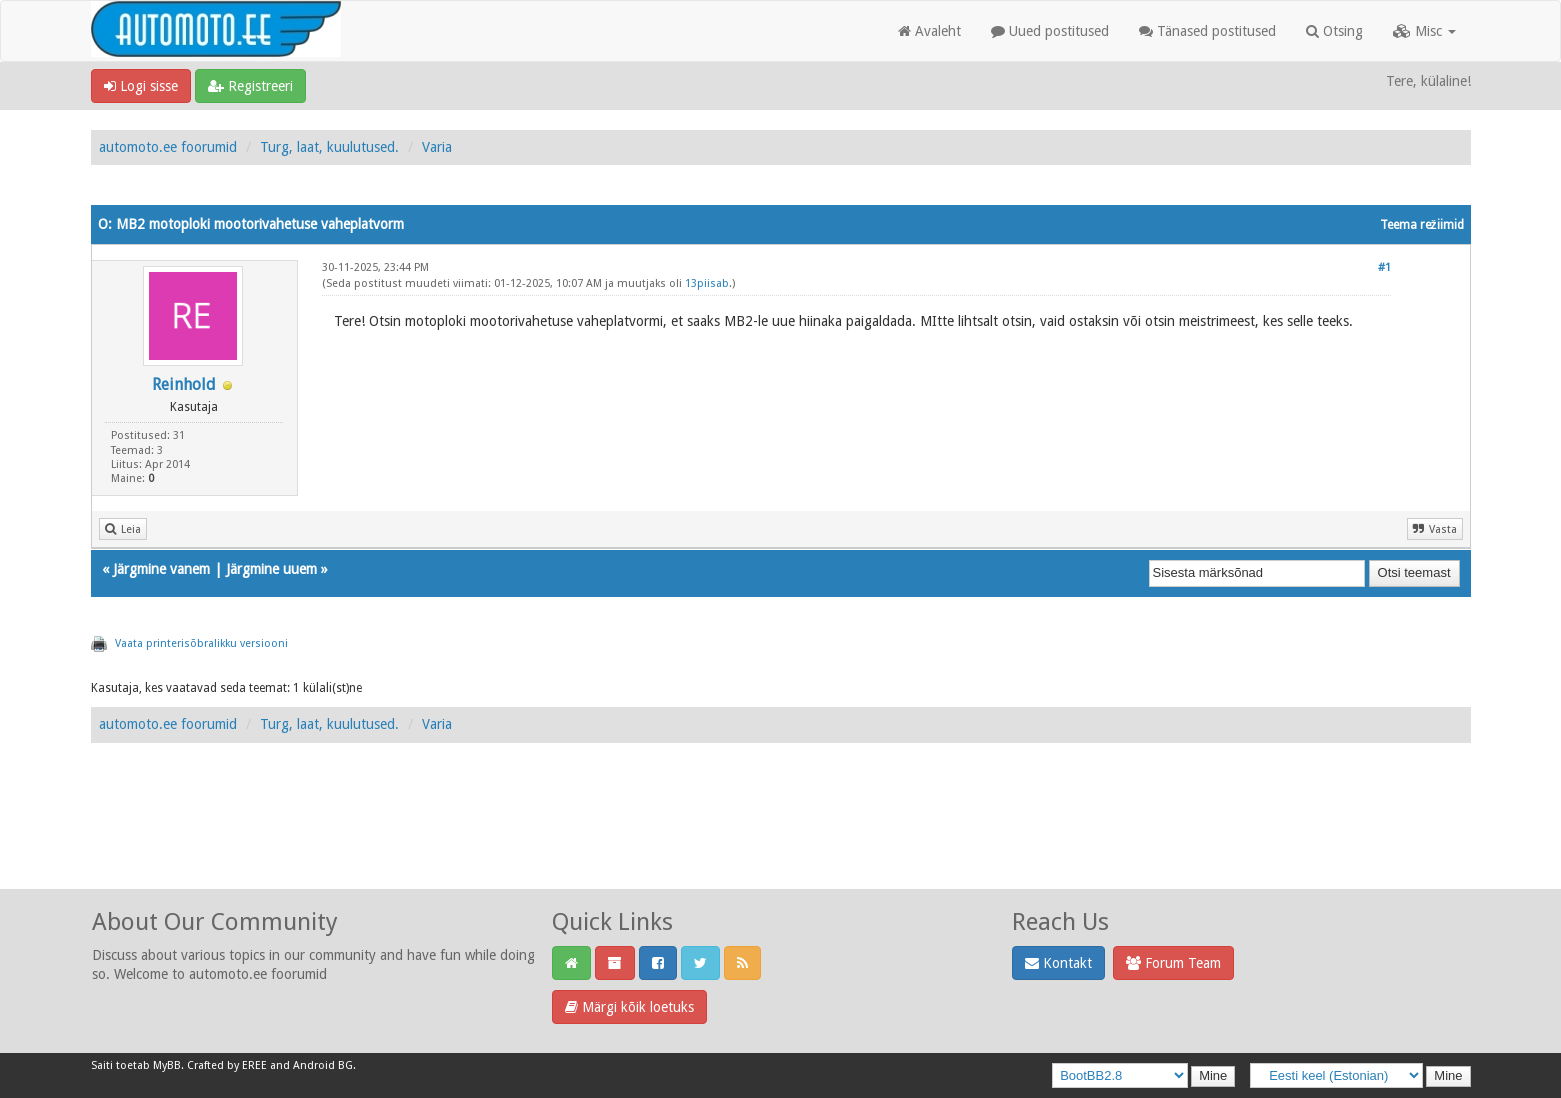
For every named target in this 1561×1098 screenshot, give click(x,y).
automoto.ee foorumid (168, 147)
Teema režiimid (1422, 225)
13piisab (707, 283)
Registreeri (250, 86)
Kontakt (1058, 963)
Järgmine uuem (271, 569)
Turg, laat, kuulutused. (329, 147)
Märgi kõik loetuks (629, 1007)
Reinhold (184, 384)
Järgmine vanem (161, 569)
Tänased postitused (1207, 31)
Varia (437, 147)
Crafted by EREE (227, 1065)
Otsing (1334, 31)
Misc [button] (1424, 31)
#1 (1384, 267)
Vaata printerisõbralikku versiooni (201, 643)
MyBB (167, 1065)
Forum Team (1173, 963)
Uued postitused (1050, 31)
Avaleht (929, 31)
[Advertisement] (781, 838)
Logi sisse (141, 86)
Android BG (323, 1065)
